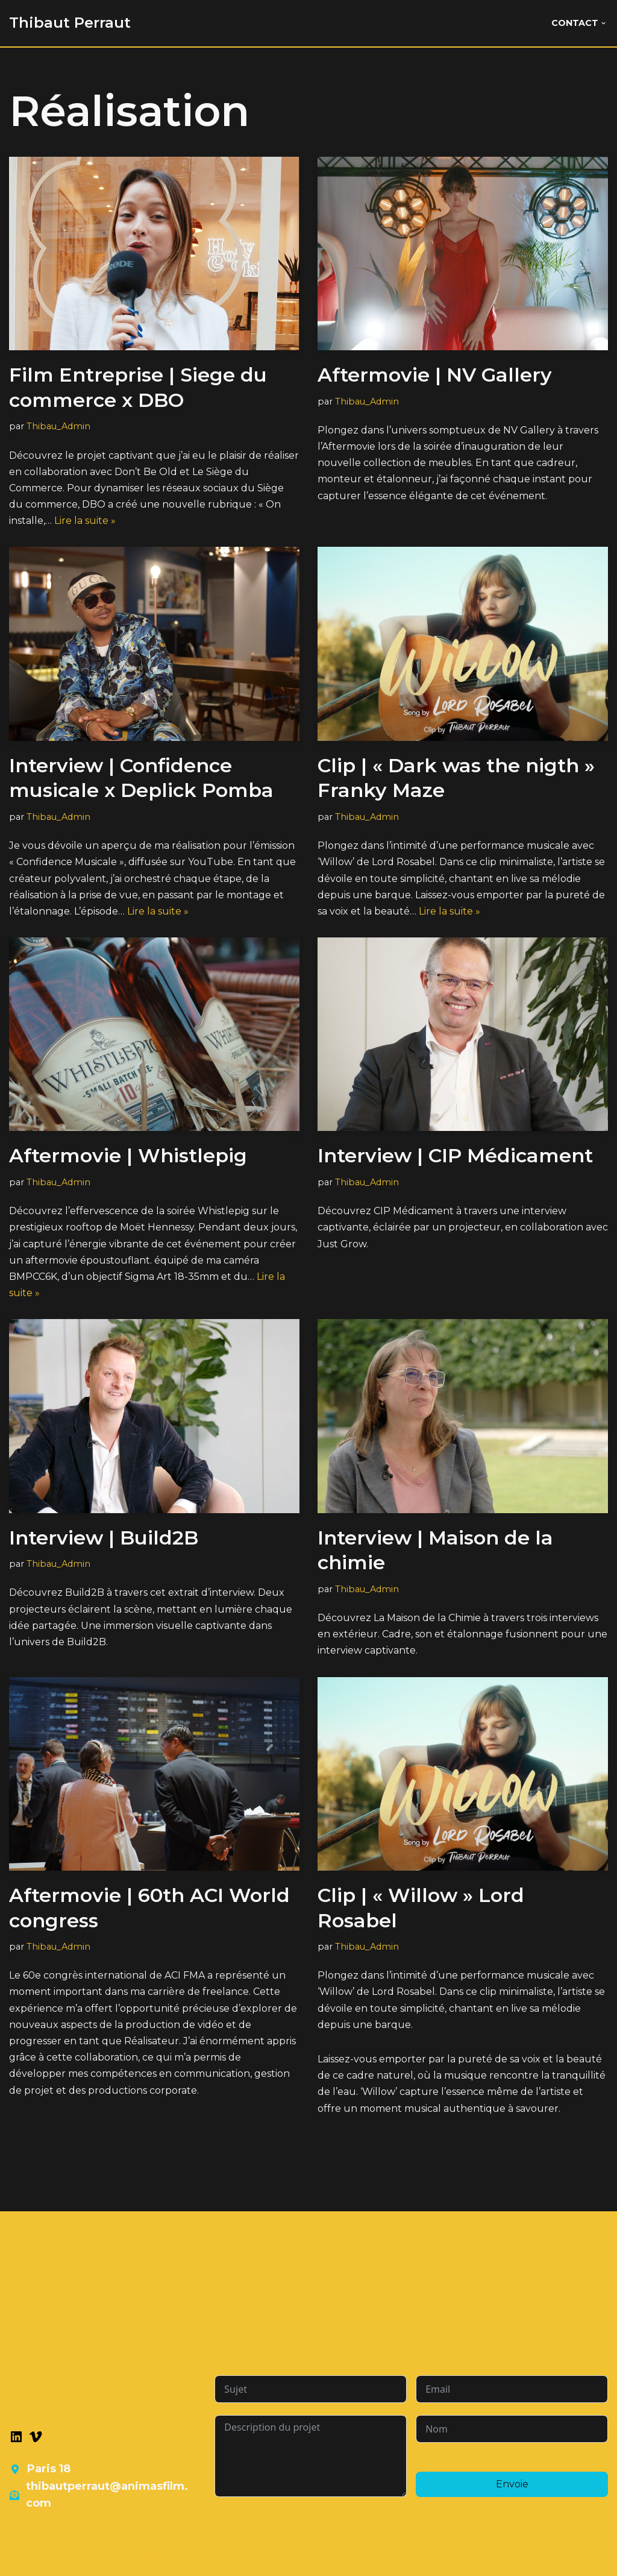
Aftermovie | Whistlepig (128, 1155)
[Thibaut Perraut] (70, 23)
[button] (603, 23)
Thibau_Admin (58, 426)
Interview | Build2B (103, 1537)
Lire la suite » (85, 520)
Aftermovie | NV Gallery (435, 374)
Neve (21, 2560)
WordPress (134, 2560)
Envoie (512, 2484)
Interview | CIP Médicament (455, 1155)
